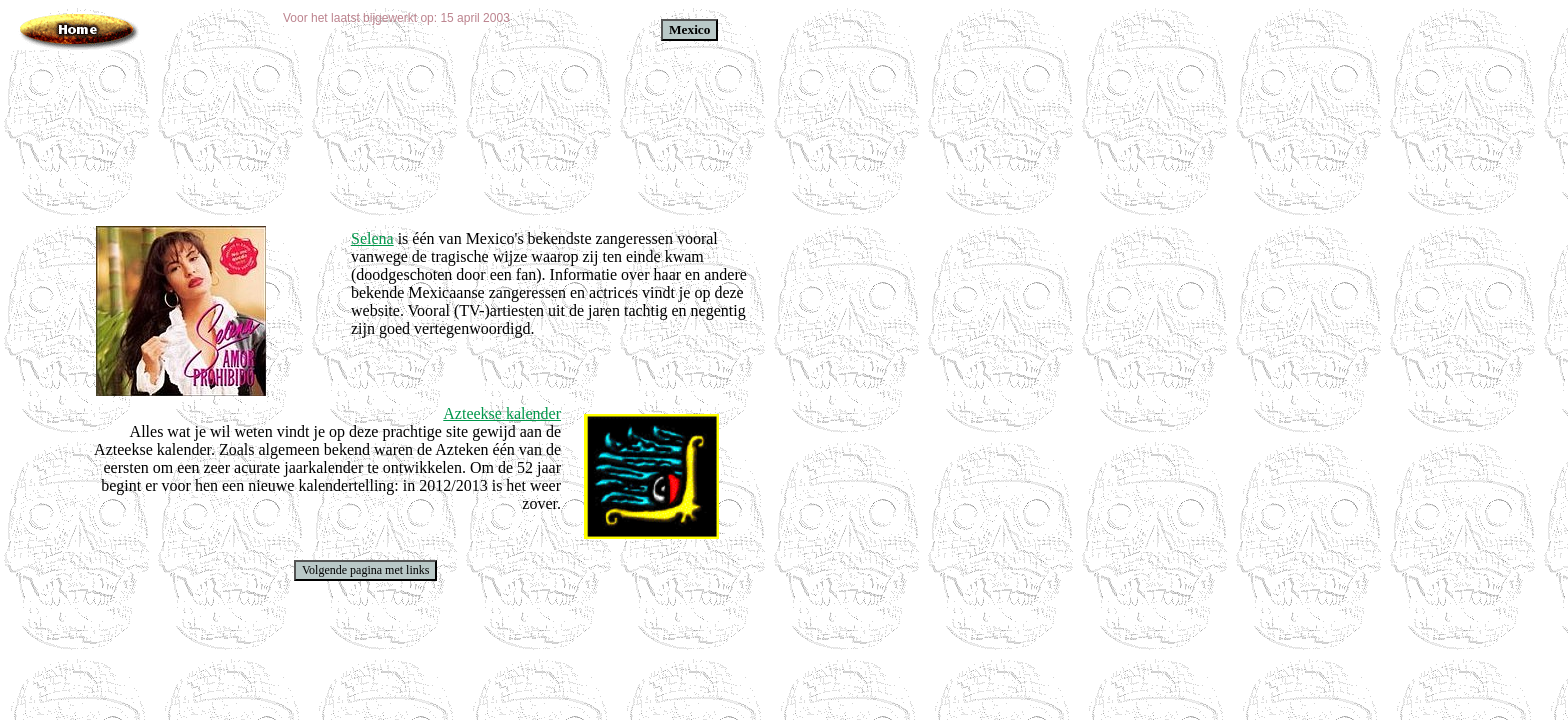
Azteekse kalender (502, 413)
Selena (372, 238)
